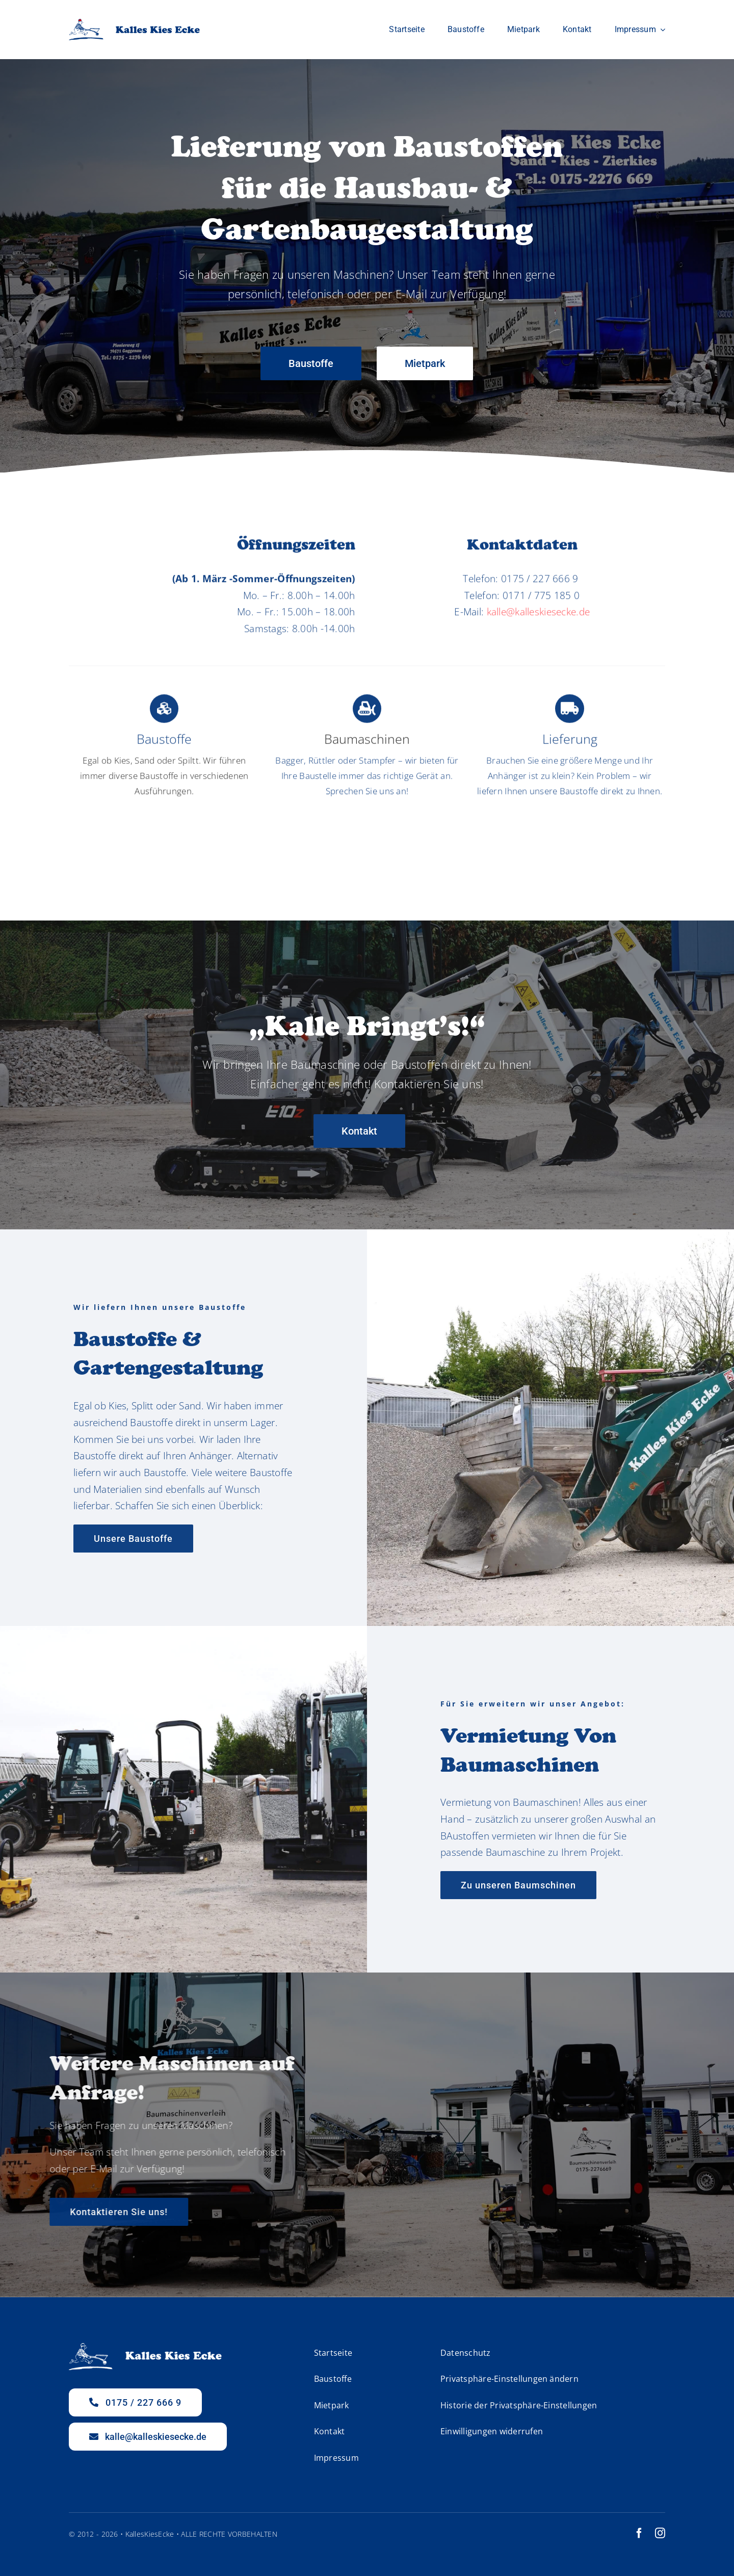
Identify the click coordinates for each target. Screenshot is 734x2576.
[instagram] (660, 2533)
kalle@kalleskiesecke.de (538, 620)
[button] (534, 2379)
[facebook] (639, 2533)
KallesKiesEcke (149, 2534)
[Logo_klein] (134, 23)
